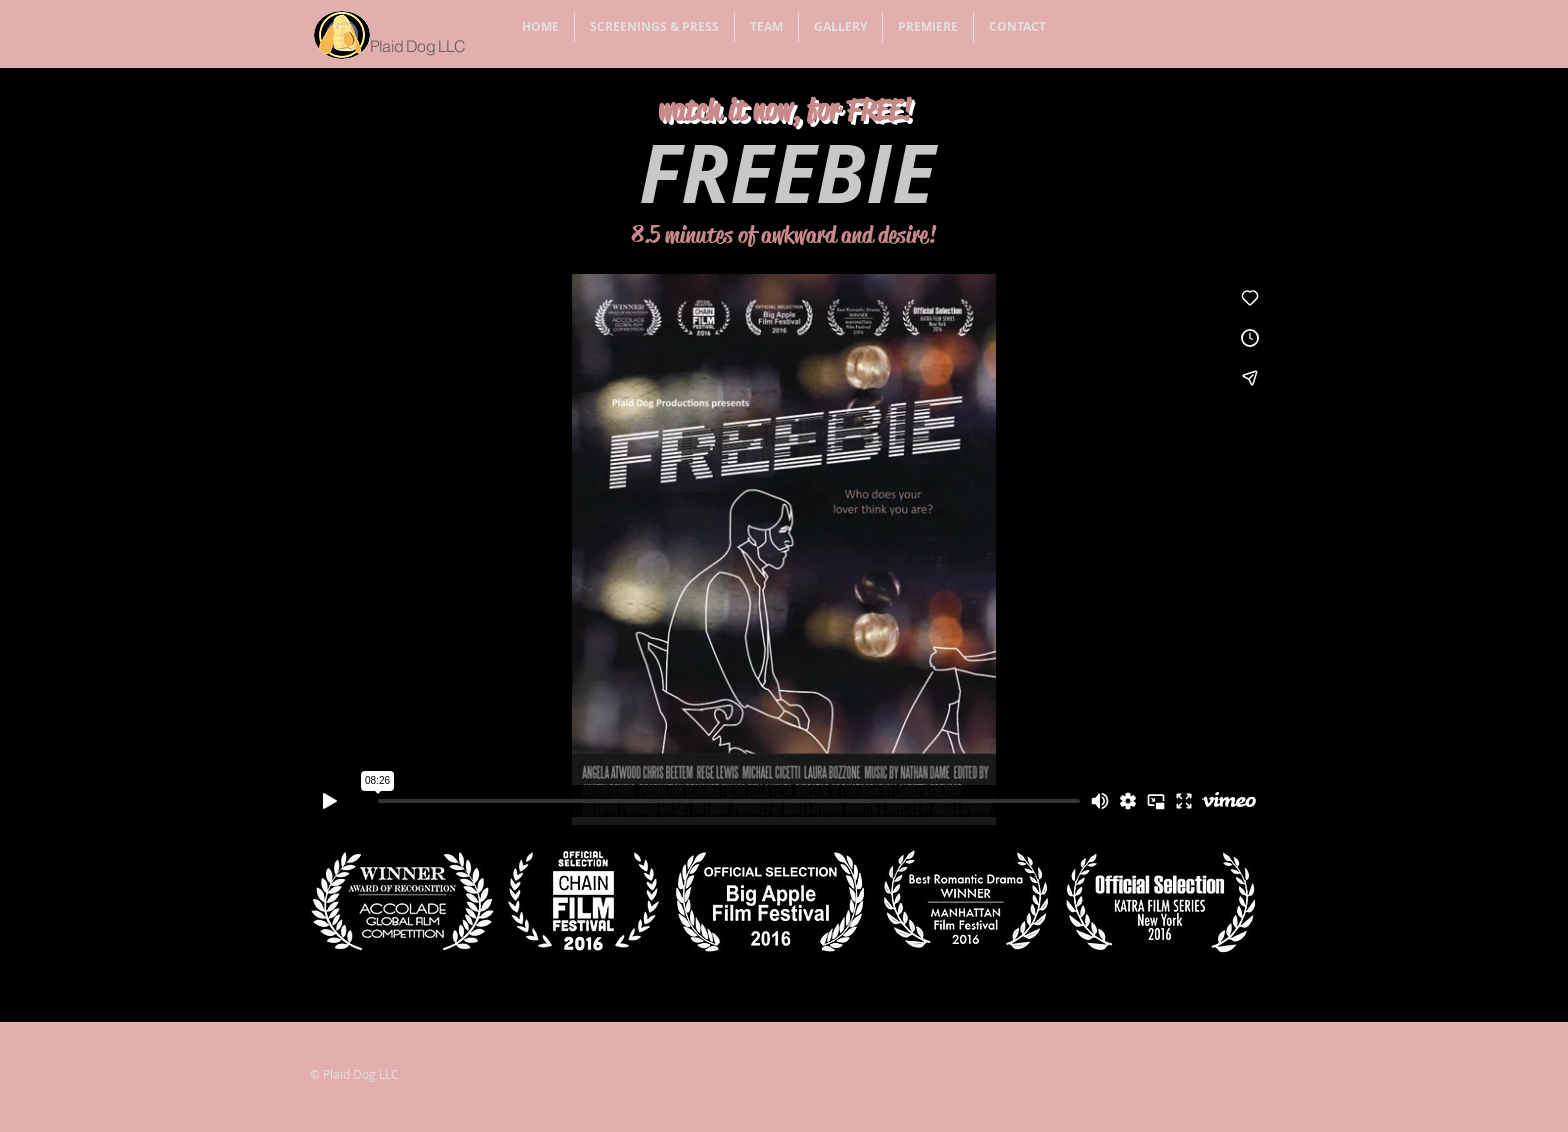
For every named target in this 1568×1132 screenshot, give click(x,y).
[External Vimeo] (784, 549)
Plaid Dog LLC (418, 46)
